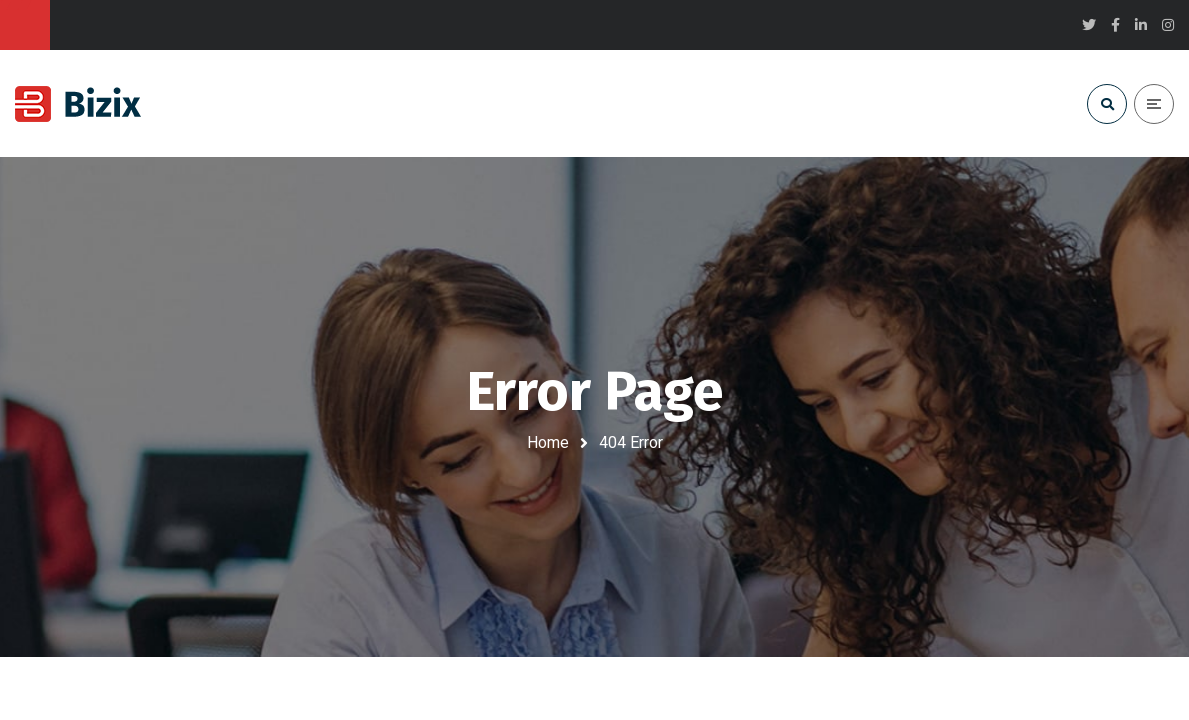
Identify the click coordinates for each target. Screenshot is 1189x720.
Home (548, 442)
